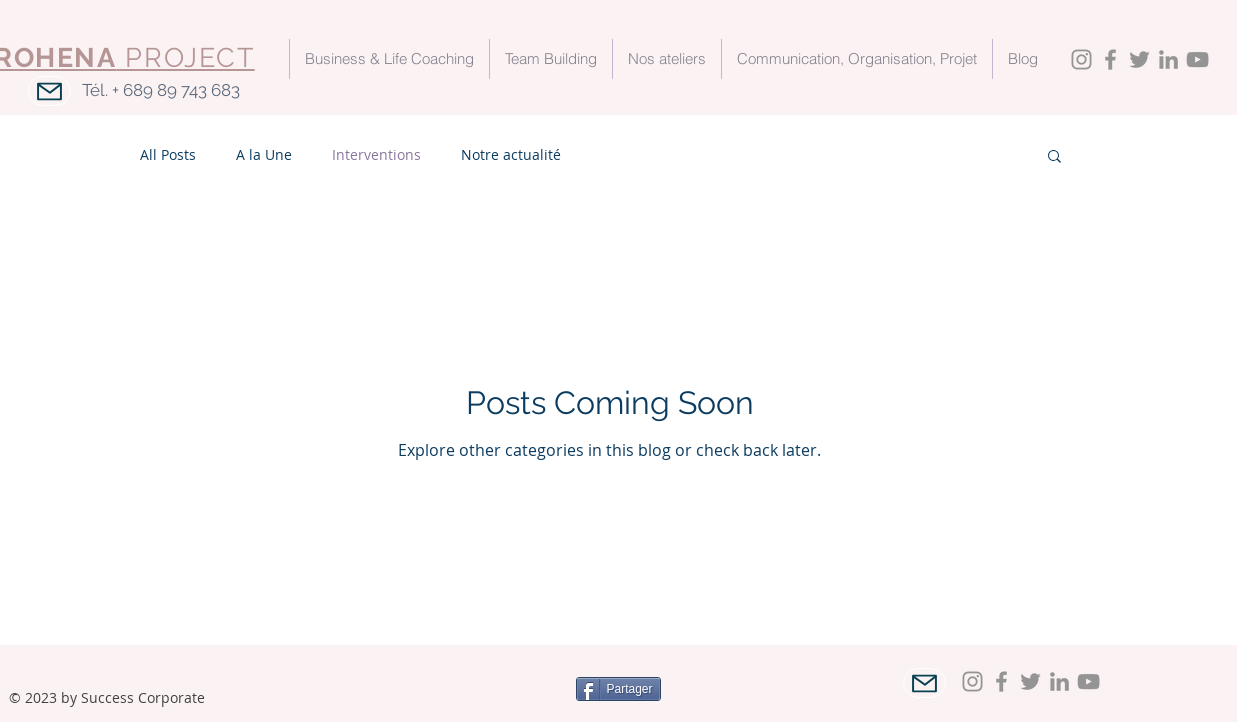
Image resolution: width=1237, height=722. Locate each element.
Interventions (376, 154)
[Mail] (49, 91)
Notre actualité (511, 154)
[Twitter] (1139, 59)
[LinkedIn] (1168, 59)
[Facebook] (1110, 59)
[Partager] (618, 689)
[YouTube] (1197, 59)
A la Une (264, 154)
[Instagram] (1081, 59)
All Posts (168, 154)
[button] (1054, 157)
